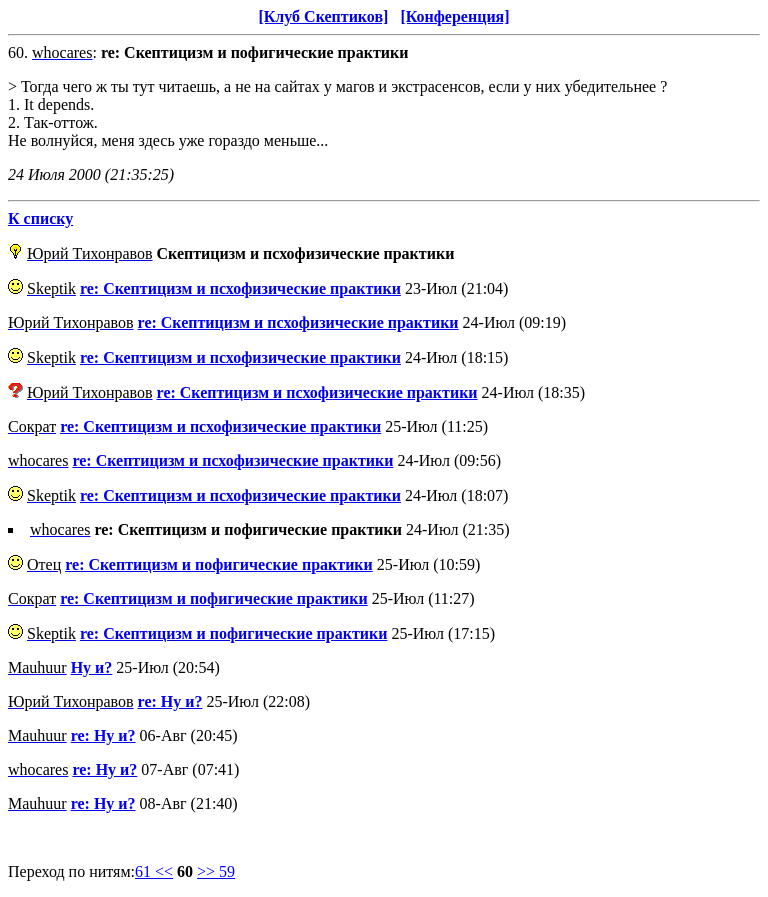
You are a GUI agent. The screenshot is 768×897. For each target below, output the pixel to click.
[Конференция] (454, 16)
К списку (40, 218)
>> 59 (216, 871)
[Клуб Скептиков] (323, 16)
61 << (154, 871)
